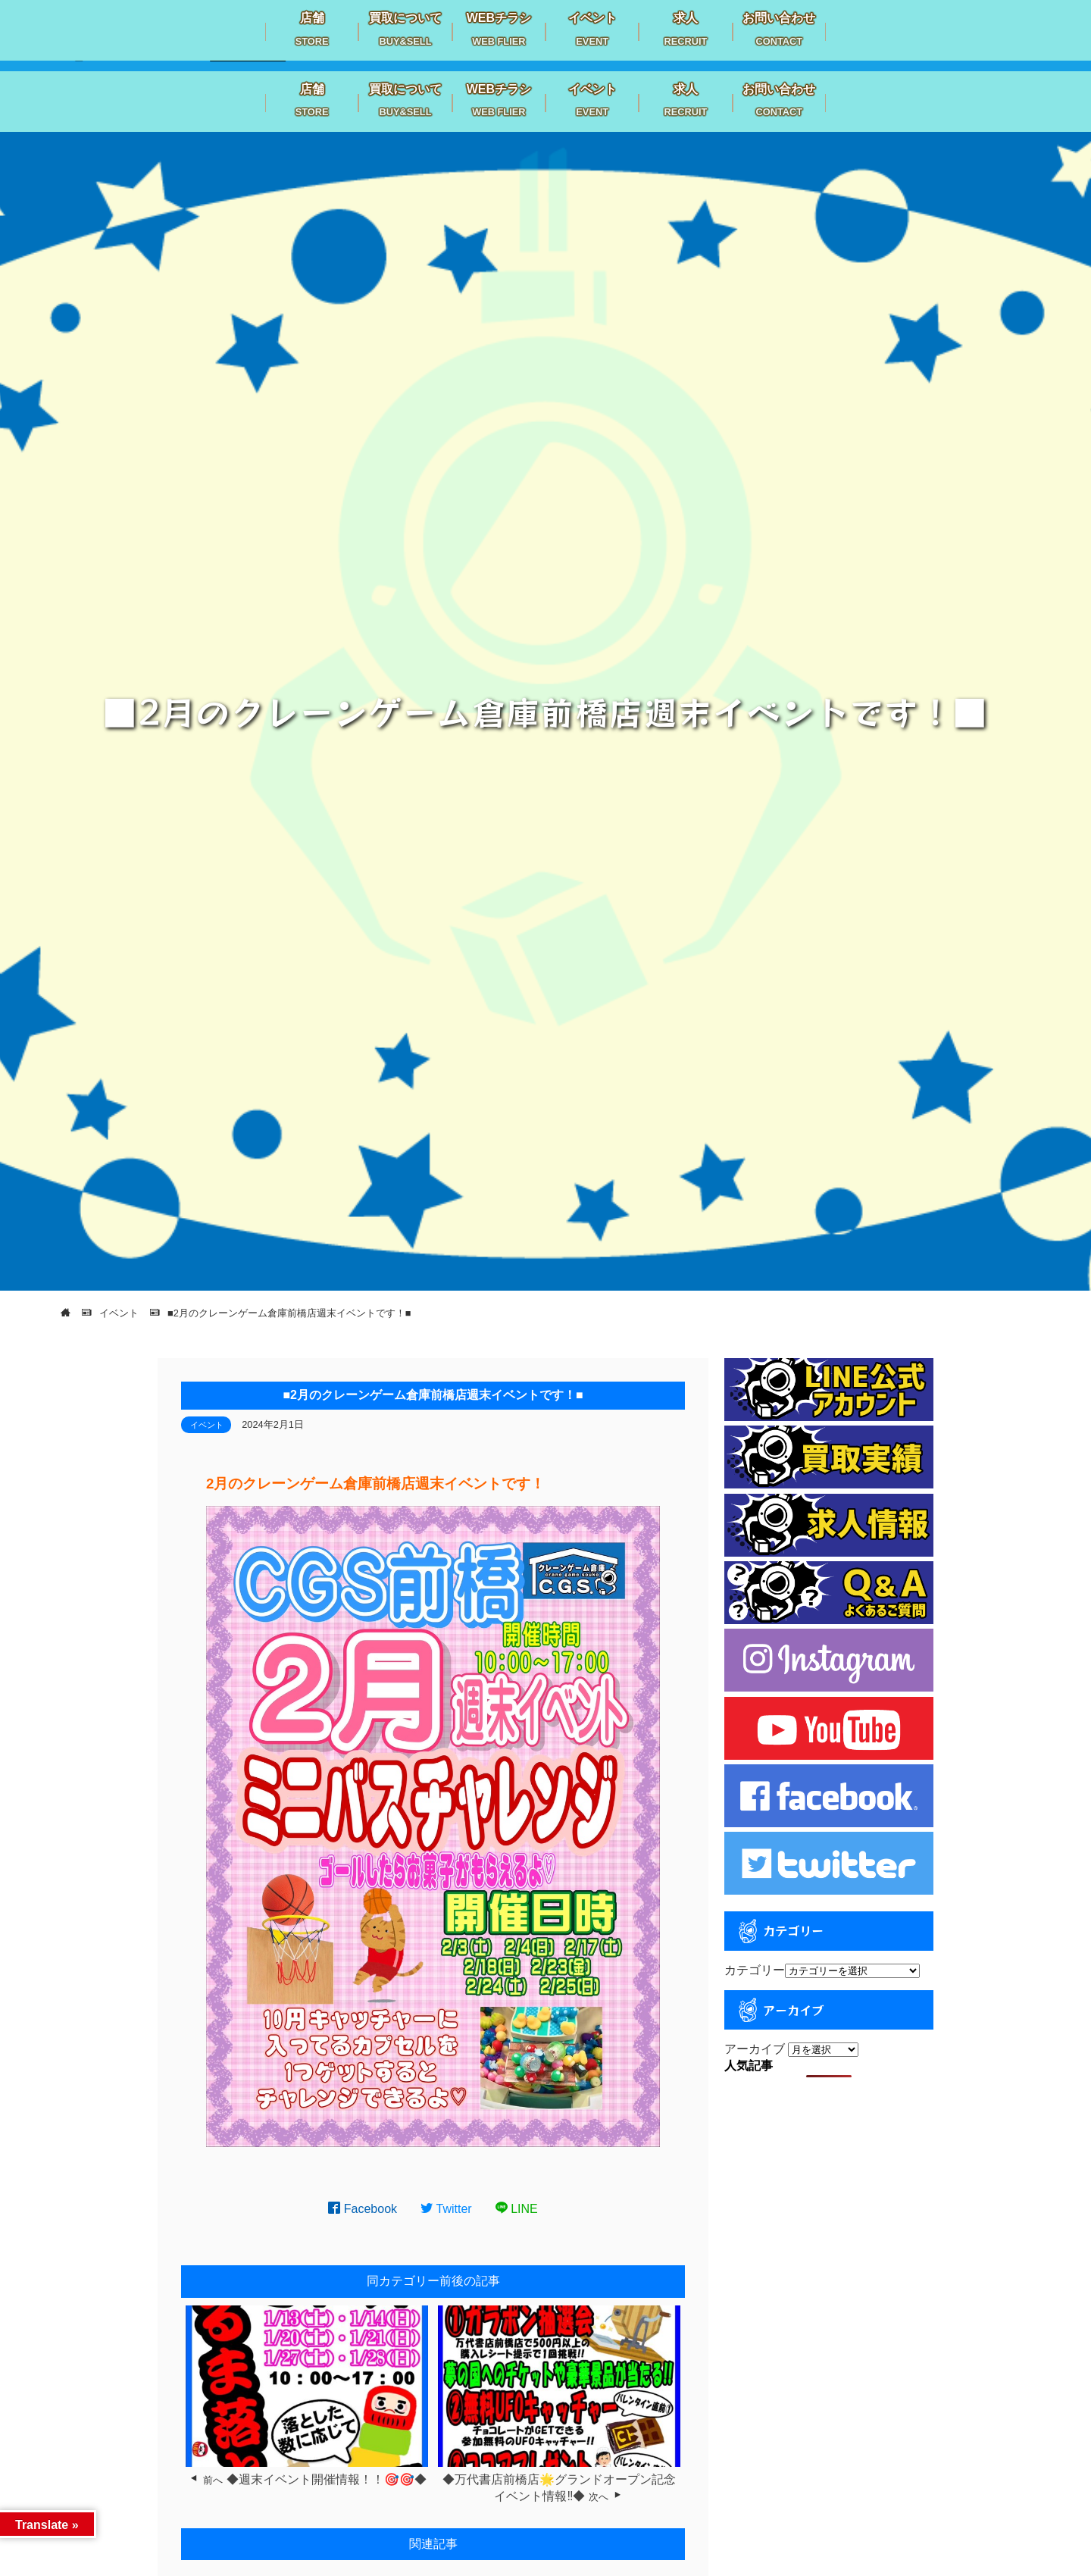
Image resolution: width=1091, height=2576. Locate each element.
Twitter (446, 2208)
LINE (516, 2208)
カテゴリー (754, 1970)
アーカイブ (754, 2048)
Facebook (362, 2208)
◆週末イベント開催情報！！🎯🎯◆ (327, 2479)
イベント (207, 1424)
